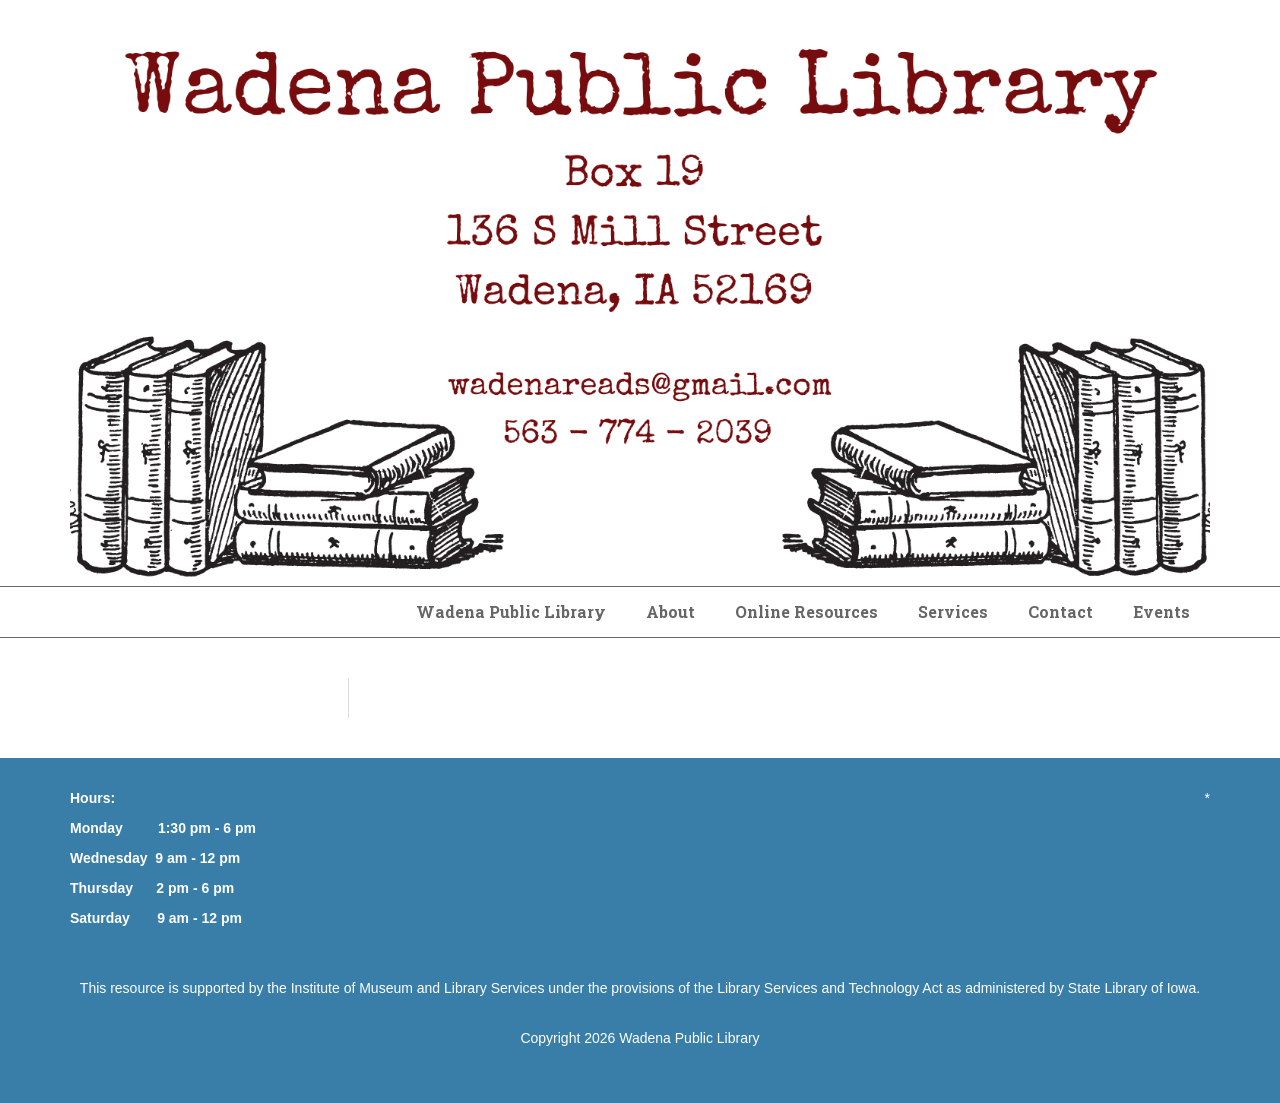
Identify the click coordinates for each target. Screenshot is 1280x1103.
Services (953, 611)
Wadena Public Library (511, 611)
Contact (1060, 611)
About (670, 611)
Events (1161, 611)
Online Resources (806, 611)
